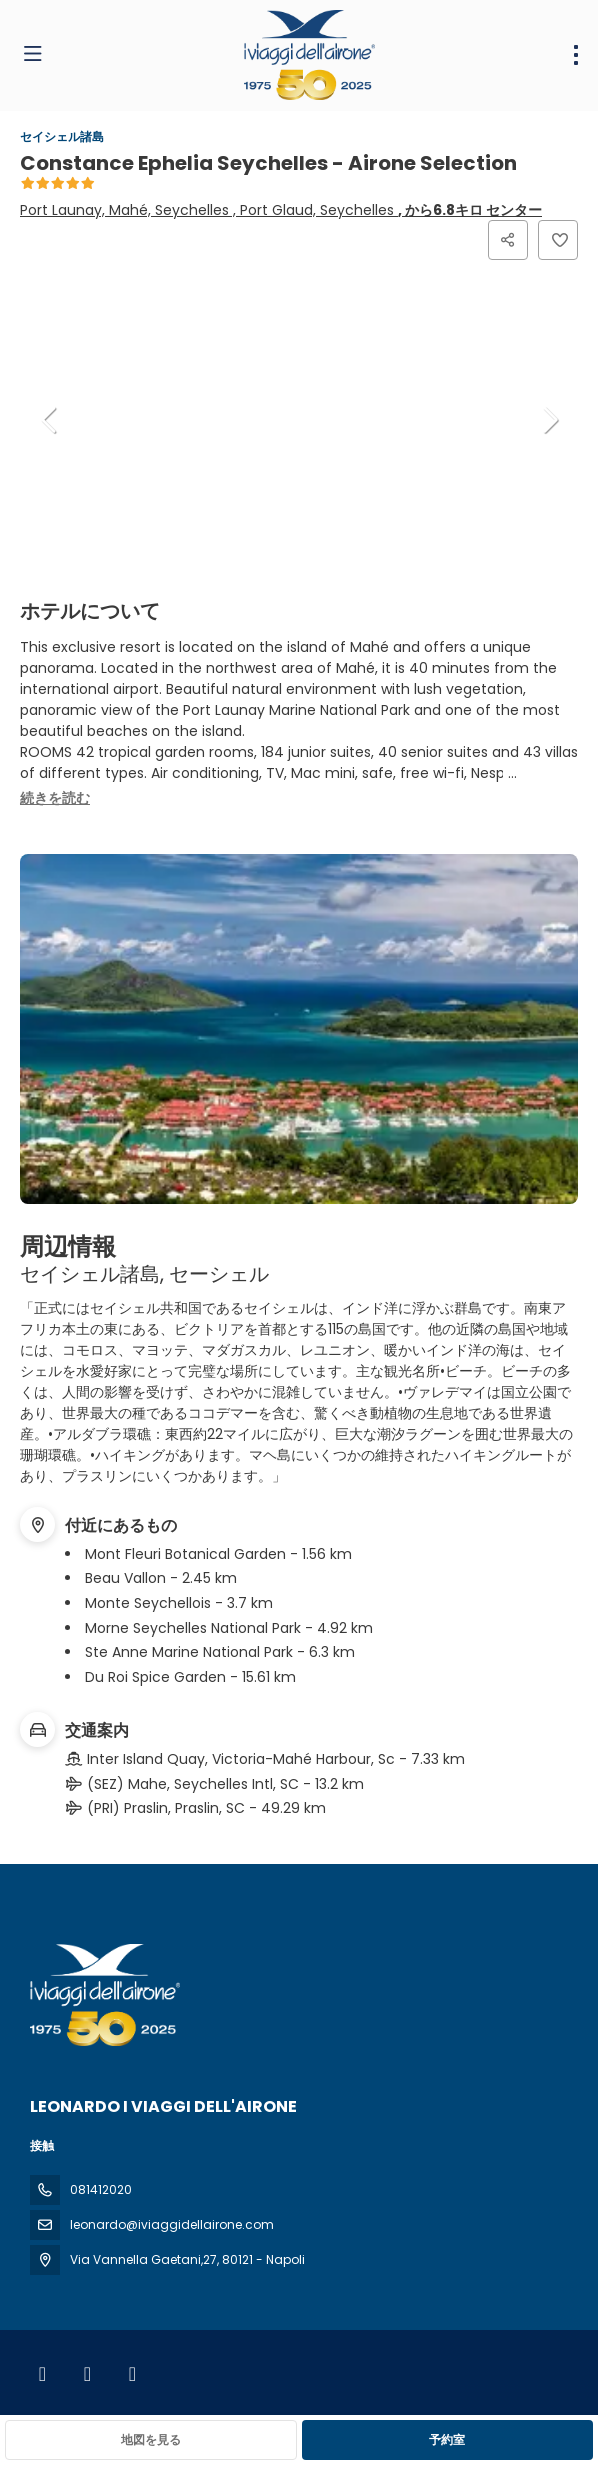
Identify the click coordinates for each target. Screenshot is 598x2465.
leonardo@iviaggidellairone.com (172, 2224)
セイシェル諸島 (62, 136)
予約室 (447, 2439)
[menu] (576, 55)
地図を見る (151, 2439)
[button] (50, 420)
